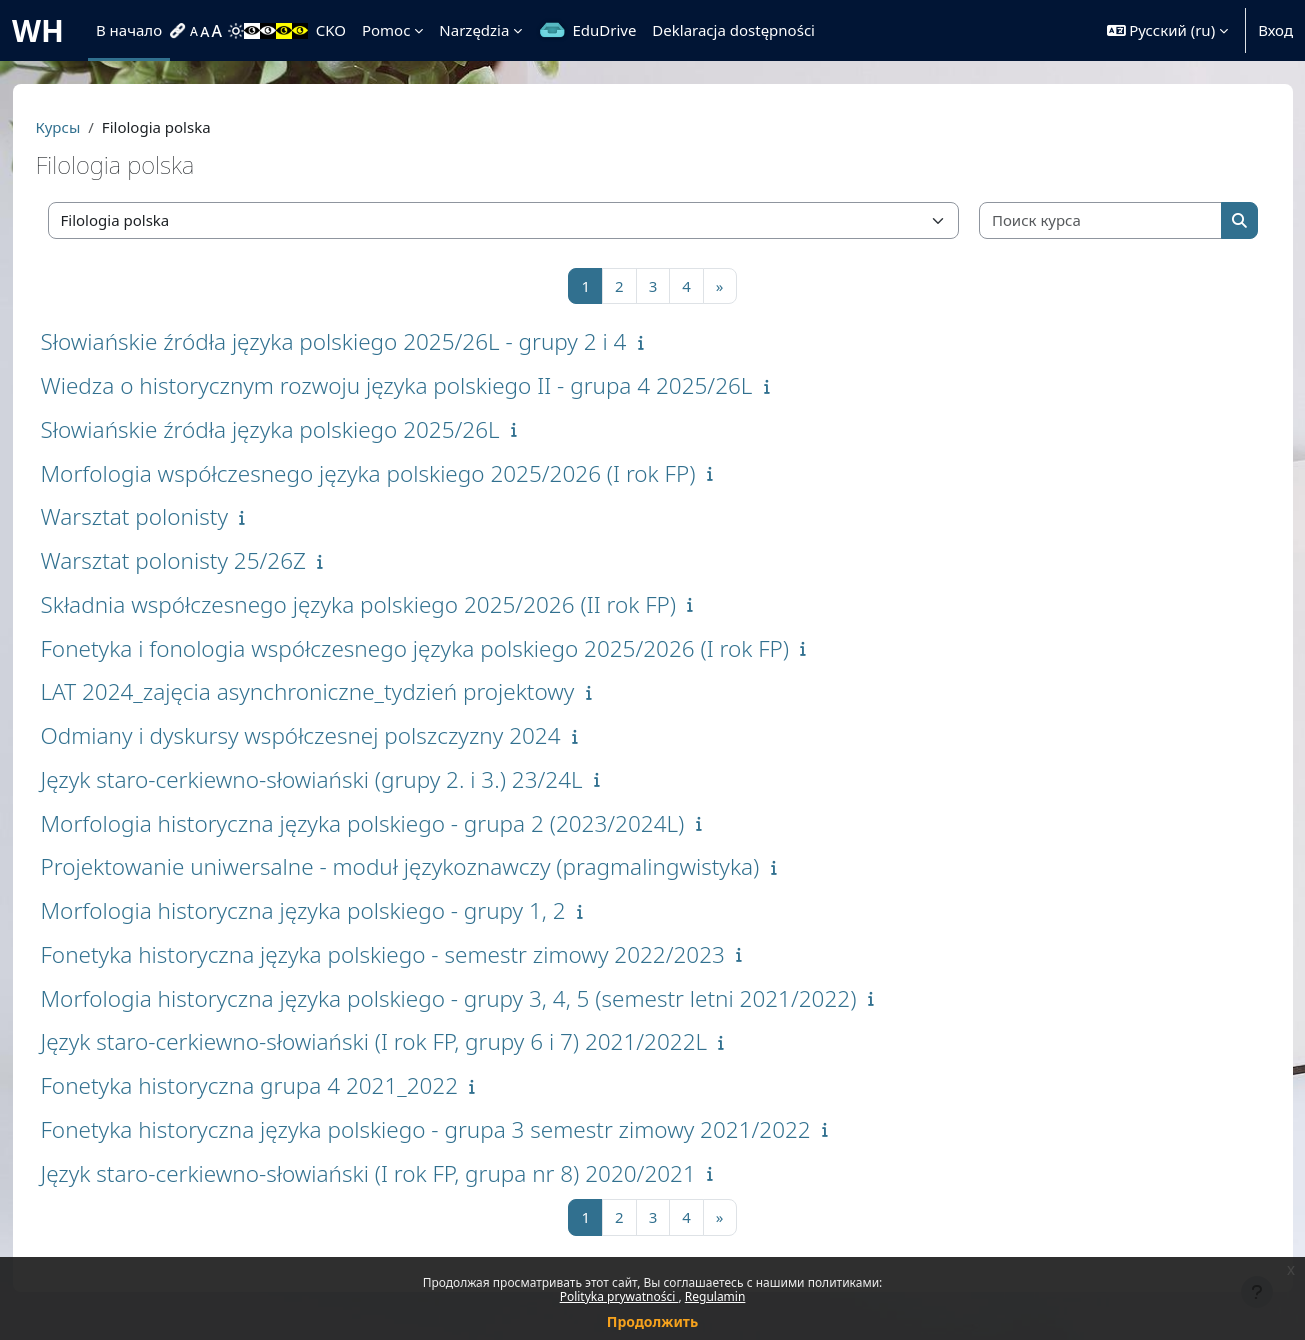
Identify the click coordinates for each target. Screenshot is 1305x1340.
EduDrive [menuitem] (604, 30)
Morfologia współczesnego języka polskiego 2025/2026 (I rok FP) (403, 473)
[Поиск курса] (1073, 220)
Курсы (93, 127)
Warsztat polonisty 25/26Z (208, 560)
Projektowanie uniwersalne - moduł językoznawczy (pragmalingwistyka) (435, 866)
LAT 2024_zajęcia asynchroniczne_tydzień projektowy (343, 691)
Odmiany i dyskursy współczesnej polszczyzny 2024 (336, 735)
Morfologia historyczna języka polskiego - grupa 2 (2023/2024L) (398, 823)
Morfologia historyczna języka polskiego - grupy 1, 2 (338, 910)
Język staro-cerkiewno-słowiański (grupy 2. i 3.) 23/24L (347, 779)
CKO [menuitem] (331, 30)
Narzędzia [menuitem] (474, 30)
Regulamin (715, 1296)
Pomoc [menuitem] (386, 30)
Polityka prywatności (619, 1296)
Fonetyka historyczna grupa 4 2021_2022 (285, 1085)
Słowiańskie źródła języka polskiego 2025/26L (305, 429)
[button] (1168, 30)
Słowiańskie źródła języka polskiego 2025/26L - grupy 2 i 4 (369, 341)
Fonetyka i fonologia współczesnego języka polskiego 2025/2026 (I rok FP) (450, 648)
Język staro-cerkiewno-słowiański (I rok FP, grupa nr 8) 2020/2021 (403, 1173)
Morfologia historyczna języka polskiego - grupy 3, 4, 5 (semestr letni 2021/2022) (484, 998)
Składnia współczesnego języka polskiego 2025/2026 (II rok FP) (394, 604)
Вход (1275, 30)
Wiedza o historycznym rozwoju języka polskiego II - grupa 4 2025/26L (432, 385)
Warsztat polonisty (169, 516)
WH (38, 30)
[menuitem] (180, 31)
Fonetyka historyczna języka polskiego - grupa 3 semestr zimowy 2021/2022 (461, 1129)
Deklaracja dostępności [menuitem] (733, 30)
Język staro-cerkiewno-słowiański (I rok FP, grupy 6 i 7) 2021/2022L (409, 1041)
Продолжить (652, 1321)
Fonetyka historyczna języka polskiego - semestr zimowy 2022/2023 (418, 954)
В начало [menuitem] (129, 30)
